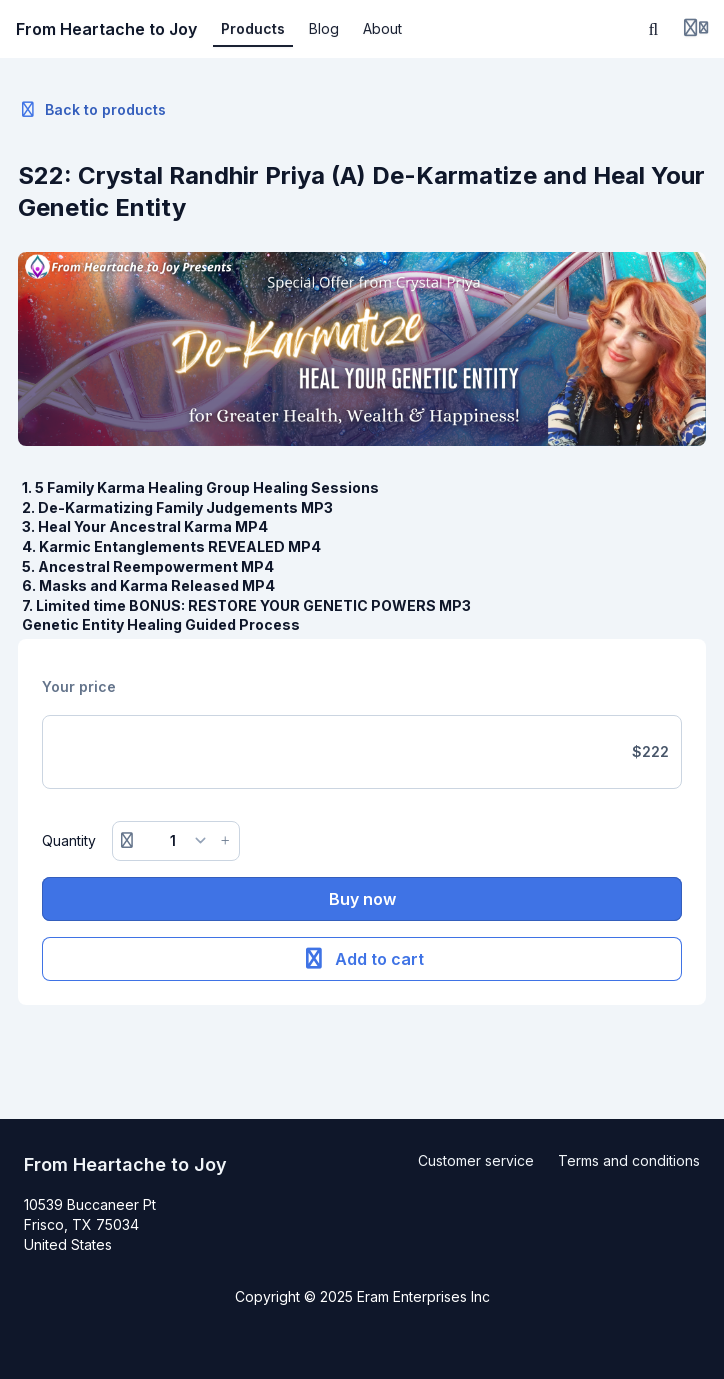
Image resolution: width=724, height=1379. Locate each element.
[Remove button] (127, 841)
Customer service (476, 1160)
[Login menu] (696, 29)
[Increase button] (225, 841)
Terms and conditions (629, 1160)
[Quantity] (176, 841)
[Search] (654, 29)
